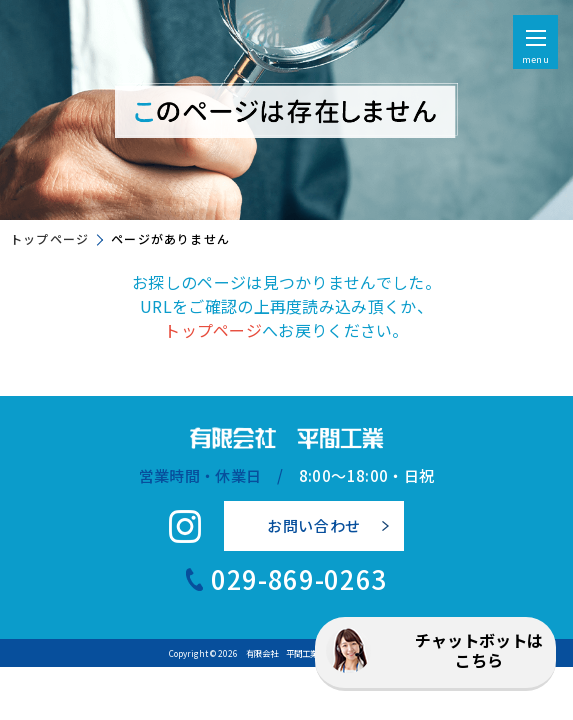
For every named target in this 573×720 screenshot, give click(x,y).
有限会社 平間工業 (282, 653)
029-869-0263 (299, 579)
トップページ (49, 238)
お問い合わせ (314, 525)
